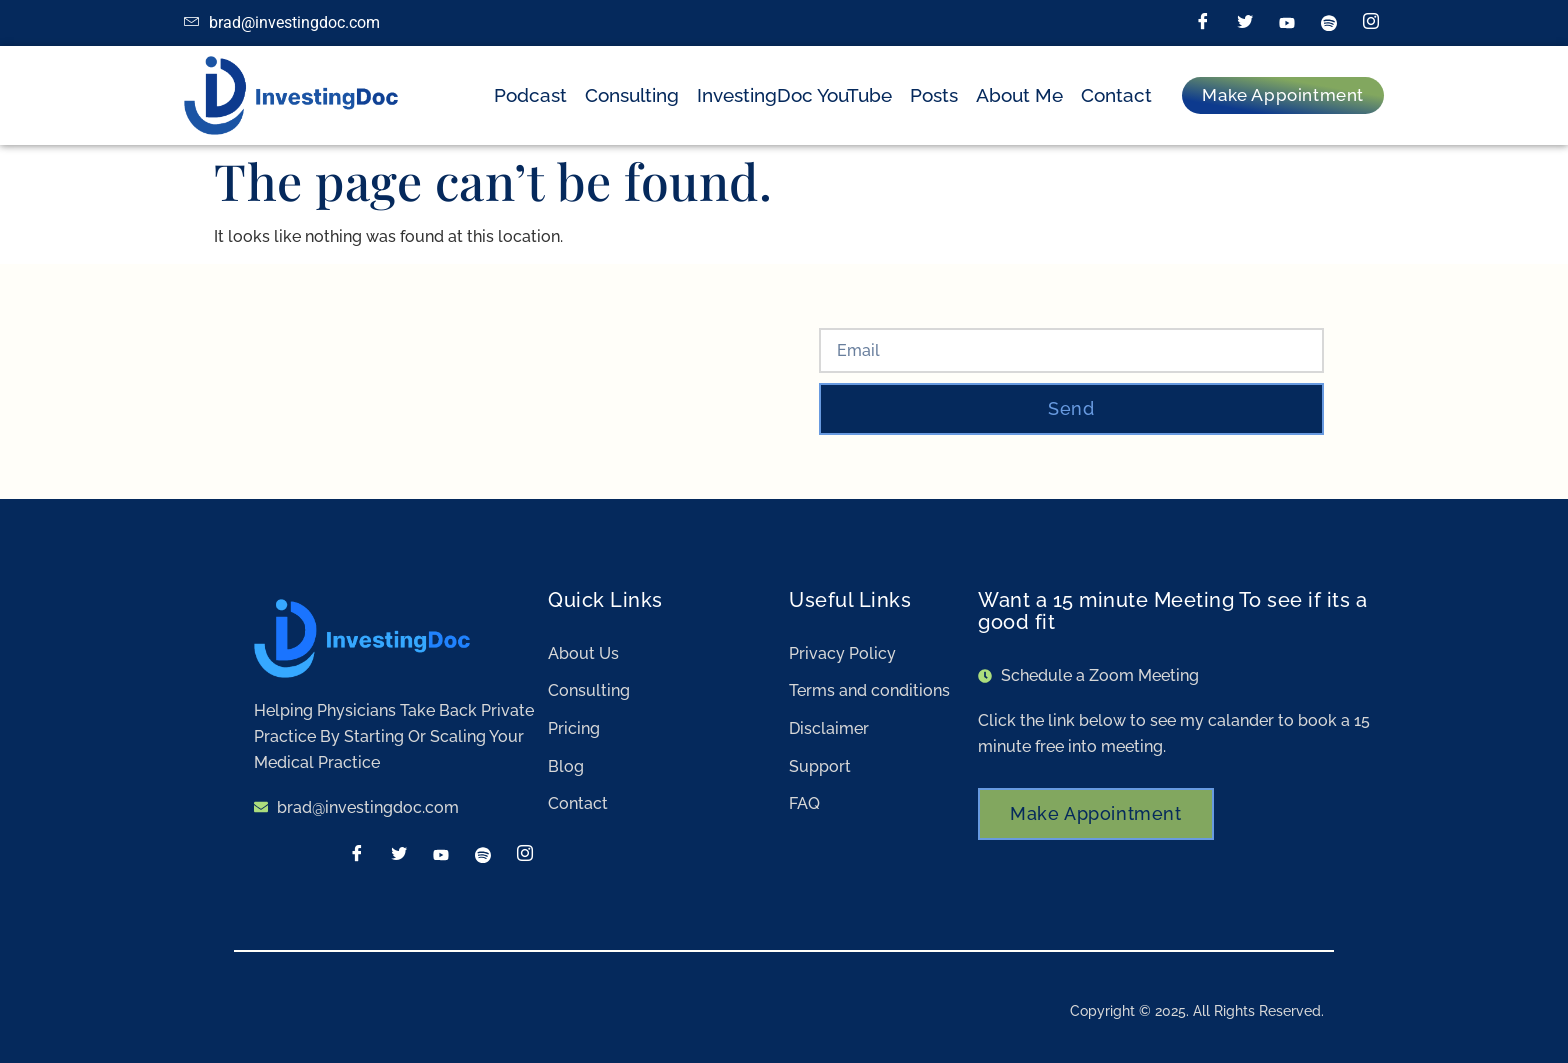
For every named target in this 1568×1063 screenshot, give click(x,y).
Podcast (530, 95)
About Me (1019, 95)
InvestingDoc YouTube (794, 95)
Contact (1116, 95)
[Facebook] (1203, 23)
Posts (934, 95)
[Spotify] (1329, 23)
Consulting (632, 95)
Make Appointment (1096, 813)
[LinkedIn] (1287, 23)
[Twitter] (1245, 23)
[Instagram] (1371, 23)
